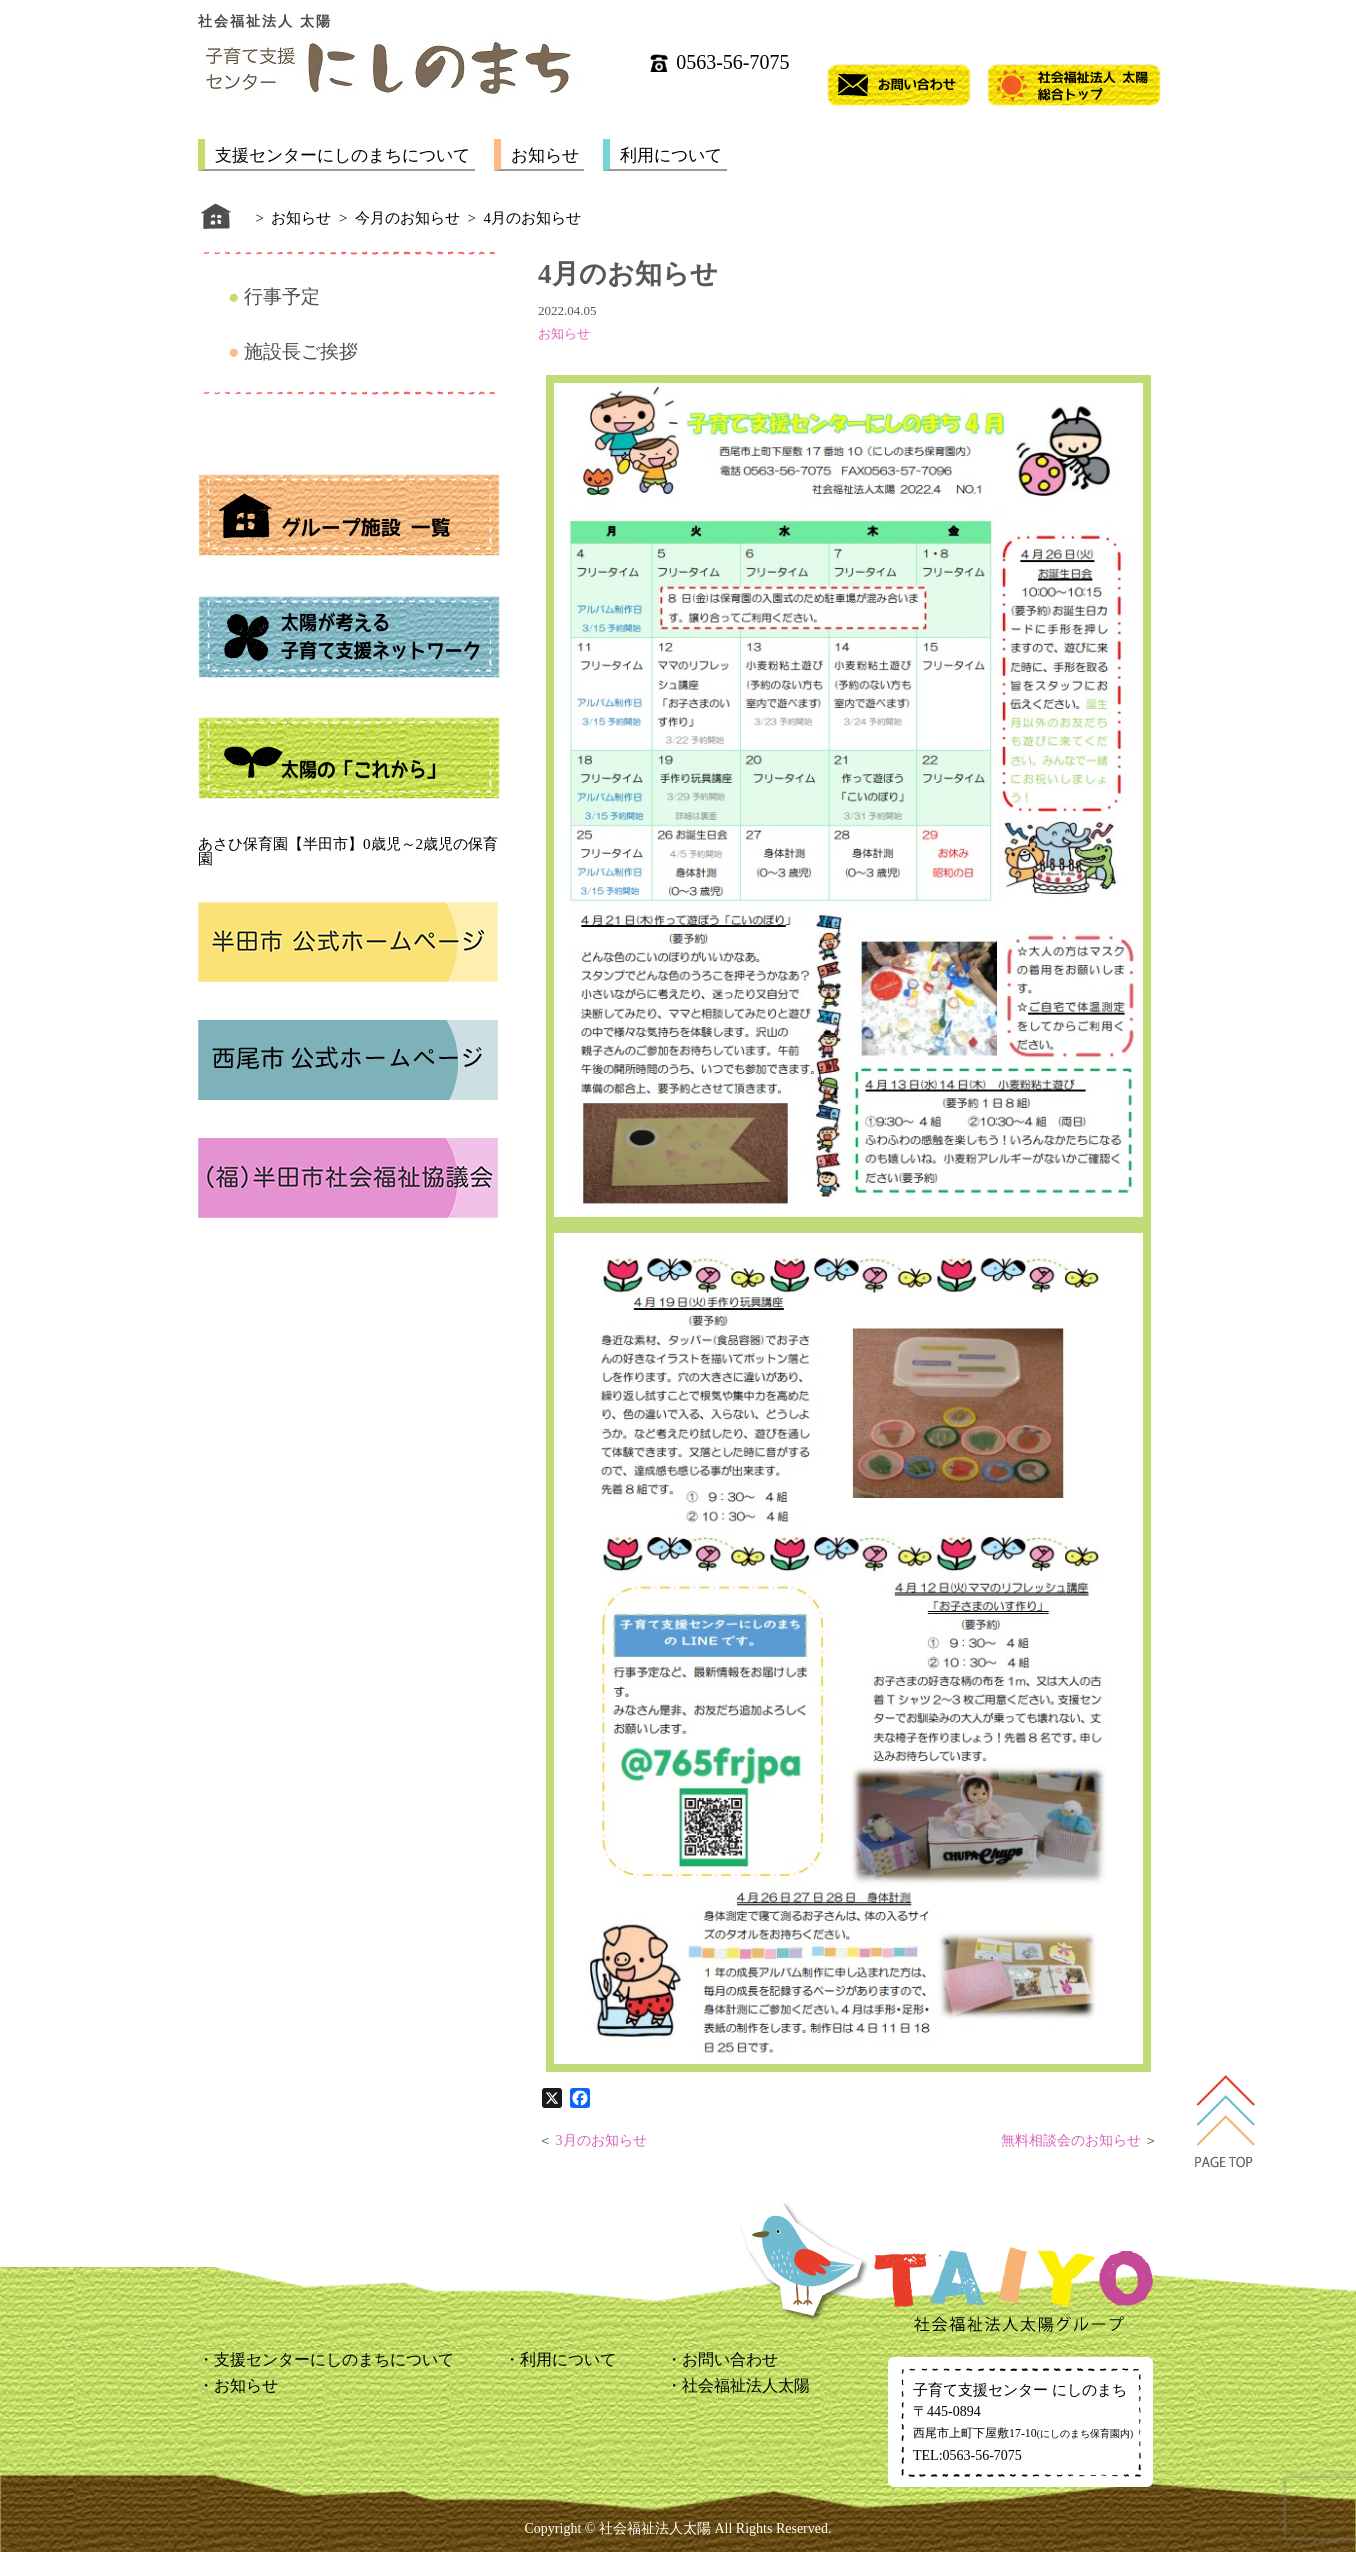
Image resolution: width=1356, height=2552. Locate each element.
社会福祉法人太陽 (746, 2385)
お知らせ (545, 155)
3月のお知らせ (601, 2140)
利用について (671, 155)
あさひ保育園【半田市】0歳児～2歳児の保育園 (348, 851)
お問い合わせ (730, 2359)
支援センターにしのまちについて (342, 155)
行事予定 (282, 296)
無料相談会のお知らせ (1071, 2140)
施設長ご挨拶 (301, 351)
